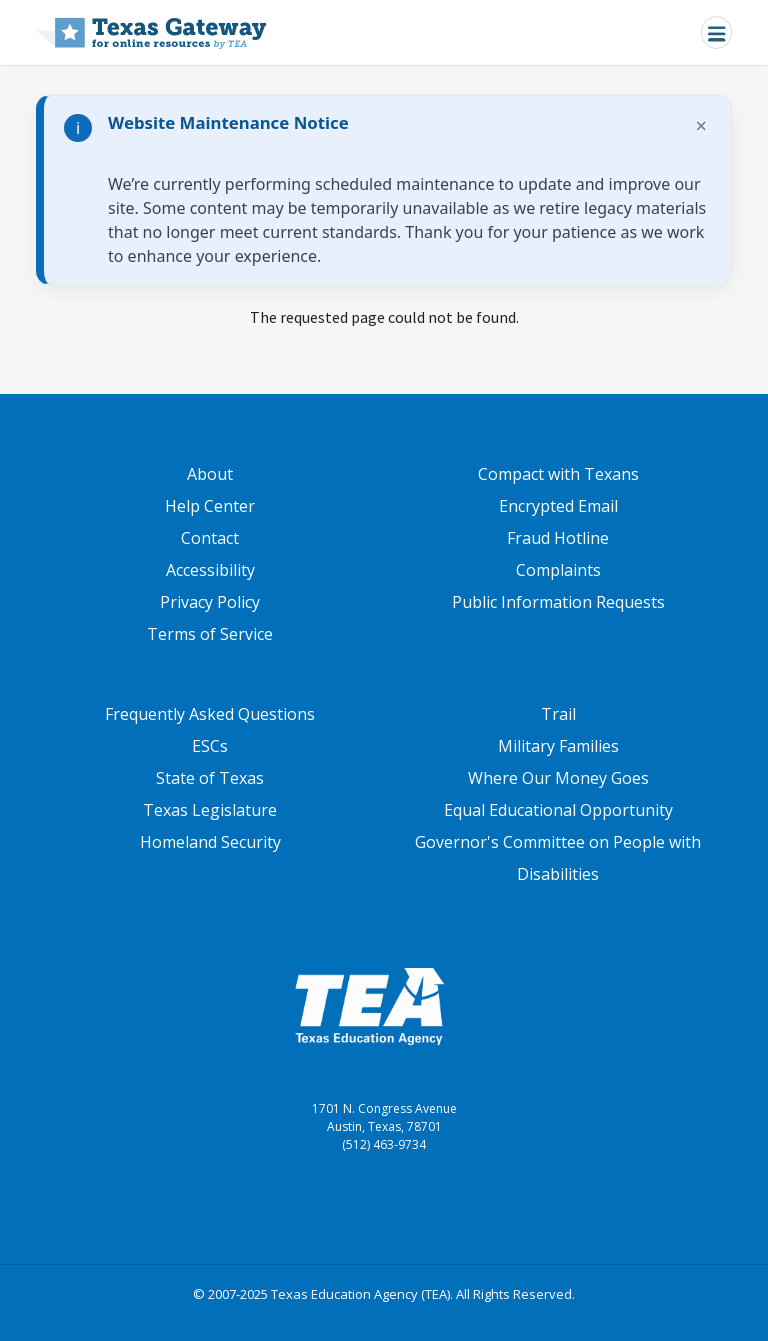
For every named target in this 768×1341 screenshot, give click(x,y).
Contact (210, 538)
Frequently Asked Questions (210, 714)
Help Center (210, 506)
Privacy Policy (210, 602)
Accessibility (210, 570)
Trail (558, 714)
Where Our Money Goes (558, 778)
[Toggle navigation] (716, 32)
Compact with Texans (558, 474)
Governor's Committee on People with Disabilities (558, 858)
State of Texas (210, 778)
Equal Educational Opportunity (558, 810)
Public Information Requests (558, 602)
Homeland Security (210, 842)
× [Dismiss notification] (701, 125)
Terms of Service (210, 634)
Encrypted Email (558, 506)
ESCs (210, 746)
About (210, 474)
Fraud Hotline (558, 538)
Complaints (558, 570)
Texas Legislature (210, 810)
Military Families (558, 746)
